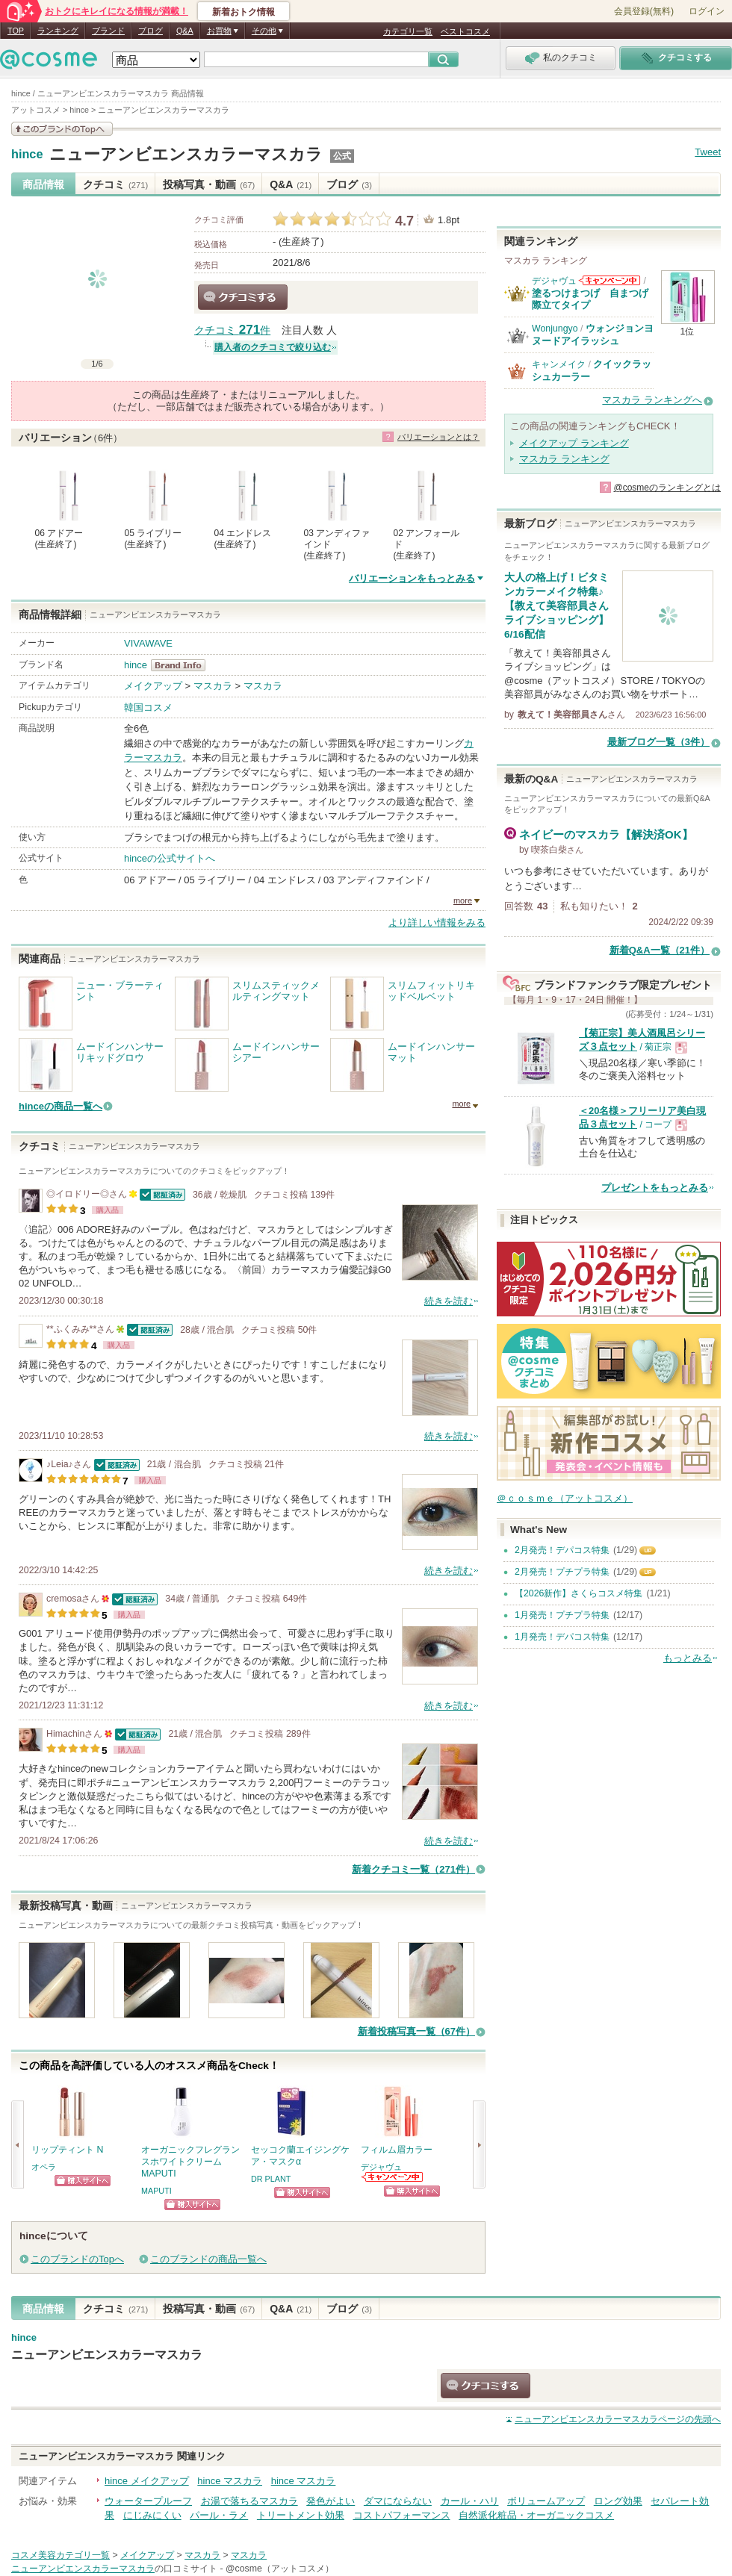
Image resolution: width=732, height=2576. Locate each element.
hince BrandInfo (182, 665)
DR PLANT (271, 2178)
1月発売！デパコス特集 (562, 1636)
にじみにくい (152, 2515)
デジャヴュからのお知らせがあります (393, 2177)
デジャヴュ (381, 2166)
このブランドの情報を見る (62, 129)
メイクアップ (153, 685)
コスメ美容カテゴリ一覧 (60, 2555)
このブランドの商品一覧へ (208, 2259)
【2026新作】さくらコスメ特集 (578, 1593)
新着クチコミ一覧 (413, 1869)
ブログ (150, 30)
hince (27, 154)
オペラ (43, 2166)
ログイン (707, 11)
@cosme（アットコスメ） (280, 2568)
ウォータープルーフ (148, 2501)
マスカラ (212, 685)
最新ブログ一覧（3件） (658, 741)
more (462, 900)
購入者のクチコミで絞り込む (272, 347)
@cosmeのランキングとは (667, 487)
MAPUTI (156, 2190)
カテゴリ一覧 (407, 31)
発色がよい (330, 2501)
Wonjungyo (555, 328)
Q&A (184, 30)
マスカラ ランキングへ (652, 399)
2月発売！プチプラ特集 (562, 1572)
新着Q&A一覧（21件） (660, 950)
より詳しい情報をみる (437, 922)
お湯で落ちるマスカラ (249, 2501)
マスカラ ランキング (564, 458)
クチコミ (115, 184)
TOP (15, 30)
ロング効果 (618, 2501)
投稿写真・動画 (209, 184)
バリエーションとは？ (438, 436)
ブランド (108, 30)
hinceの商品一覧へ (60, 1106)
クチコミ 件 (232, 330)
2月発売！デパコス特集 (562, 1550)
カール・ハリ (470, 2501)
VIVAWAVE (148, 643)
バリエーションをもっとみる (412, 578)
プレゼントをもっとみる (654, 1187)
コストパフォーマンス (401, 2515)
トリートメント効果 (300, 2515)
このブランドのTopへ (77, 2259)
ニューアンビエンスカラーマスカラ (186, 154)
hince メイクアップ (147, 2480)
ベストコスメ (465, 31)
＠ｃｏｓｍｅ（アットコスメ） (565, 1498)
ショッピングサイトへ (83, 2180)
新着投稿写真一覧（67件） (416, 2031)
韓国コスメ (148, 707)
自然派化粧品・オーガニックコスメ (536, 2515)
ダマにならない (398, 2501)
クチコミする (243, 297)
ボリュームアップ (546, 2501)
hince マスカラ (229, 2480)
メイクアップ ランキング (574, 443)
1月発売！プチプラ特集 (562, 1615)
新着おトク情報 (243, 12)
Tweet (708, 152)
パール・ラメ (219, 2515)
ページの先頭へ (618, 2419)
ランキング (57, 30)
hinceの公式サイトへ (169, 858)
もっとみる (687, 1658)
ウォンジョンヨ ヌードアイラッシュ (593, 334)
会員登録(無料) (644, 11)
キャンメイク (559, 364)
